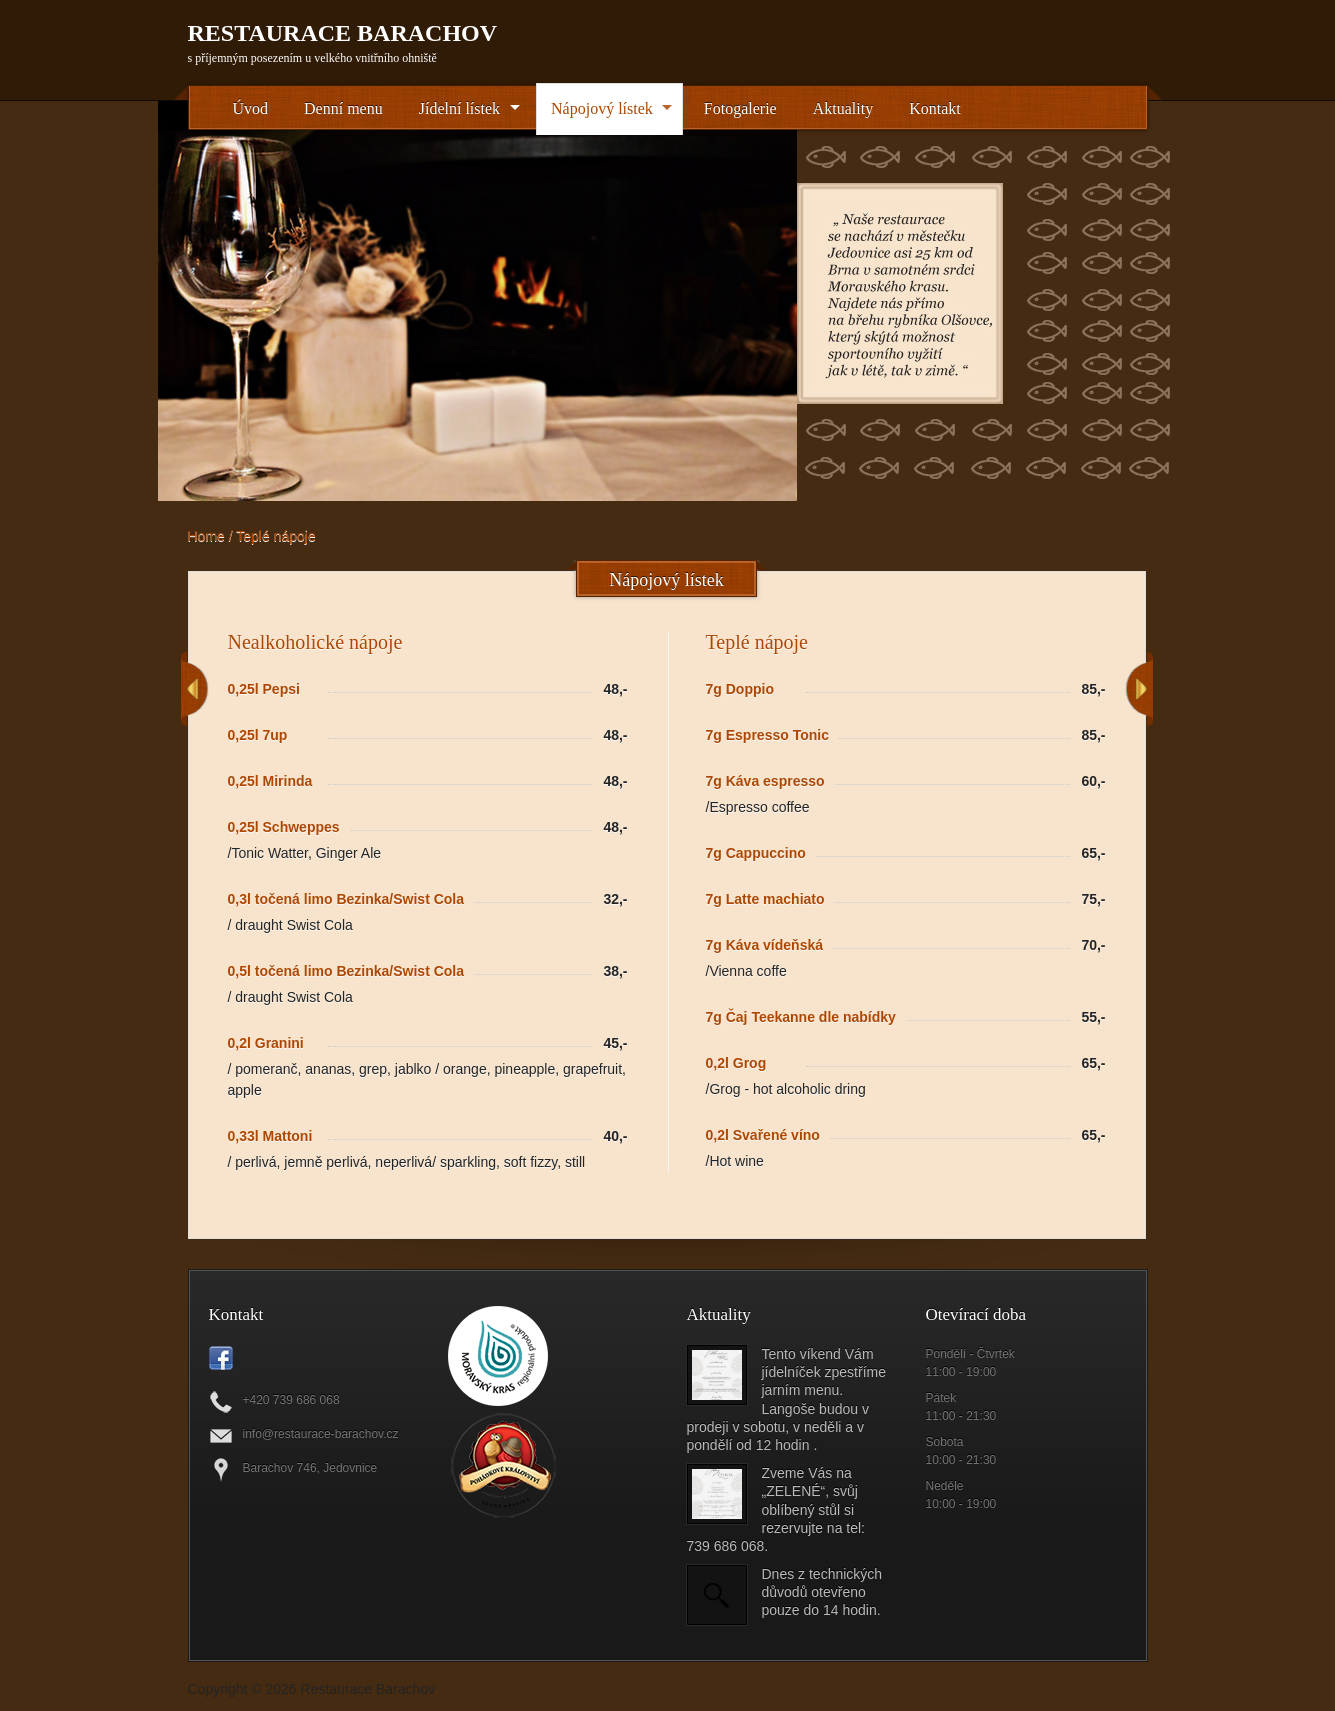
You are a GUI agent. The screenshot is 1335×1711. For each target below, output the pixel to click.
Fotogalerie (740, 108)
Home (206, 536)
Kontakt (935, 108)
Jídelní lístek (459, 108)
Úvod (251, 108)
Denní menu (343, 108)
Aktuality (843, 108)
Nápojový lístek (602, 108)
